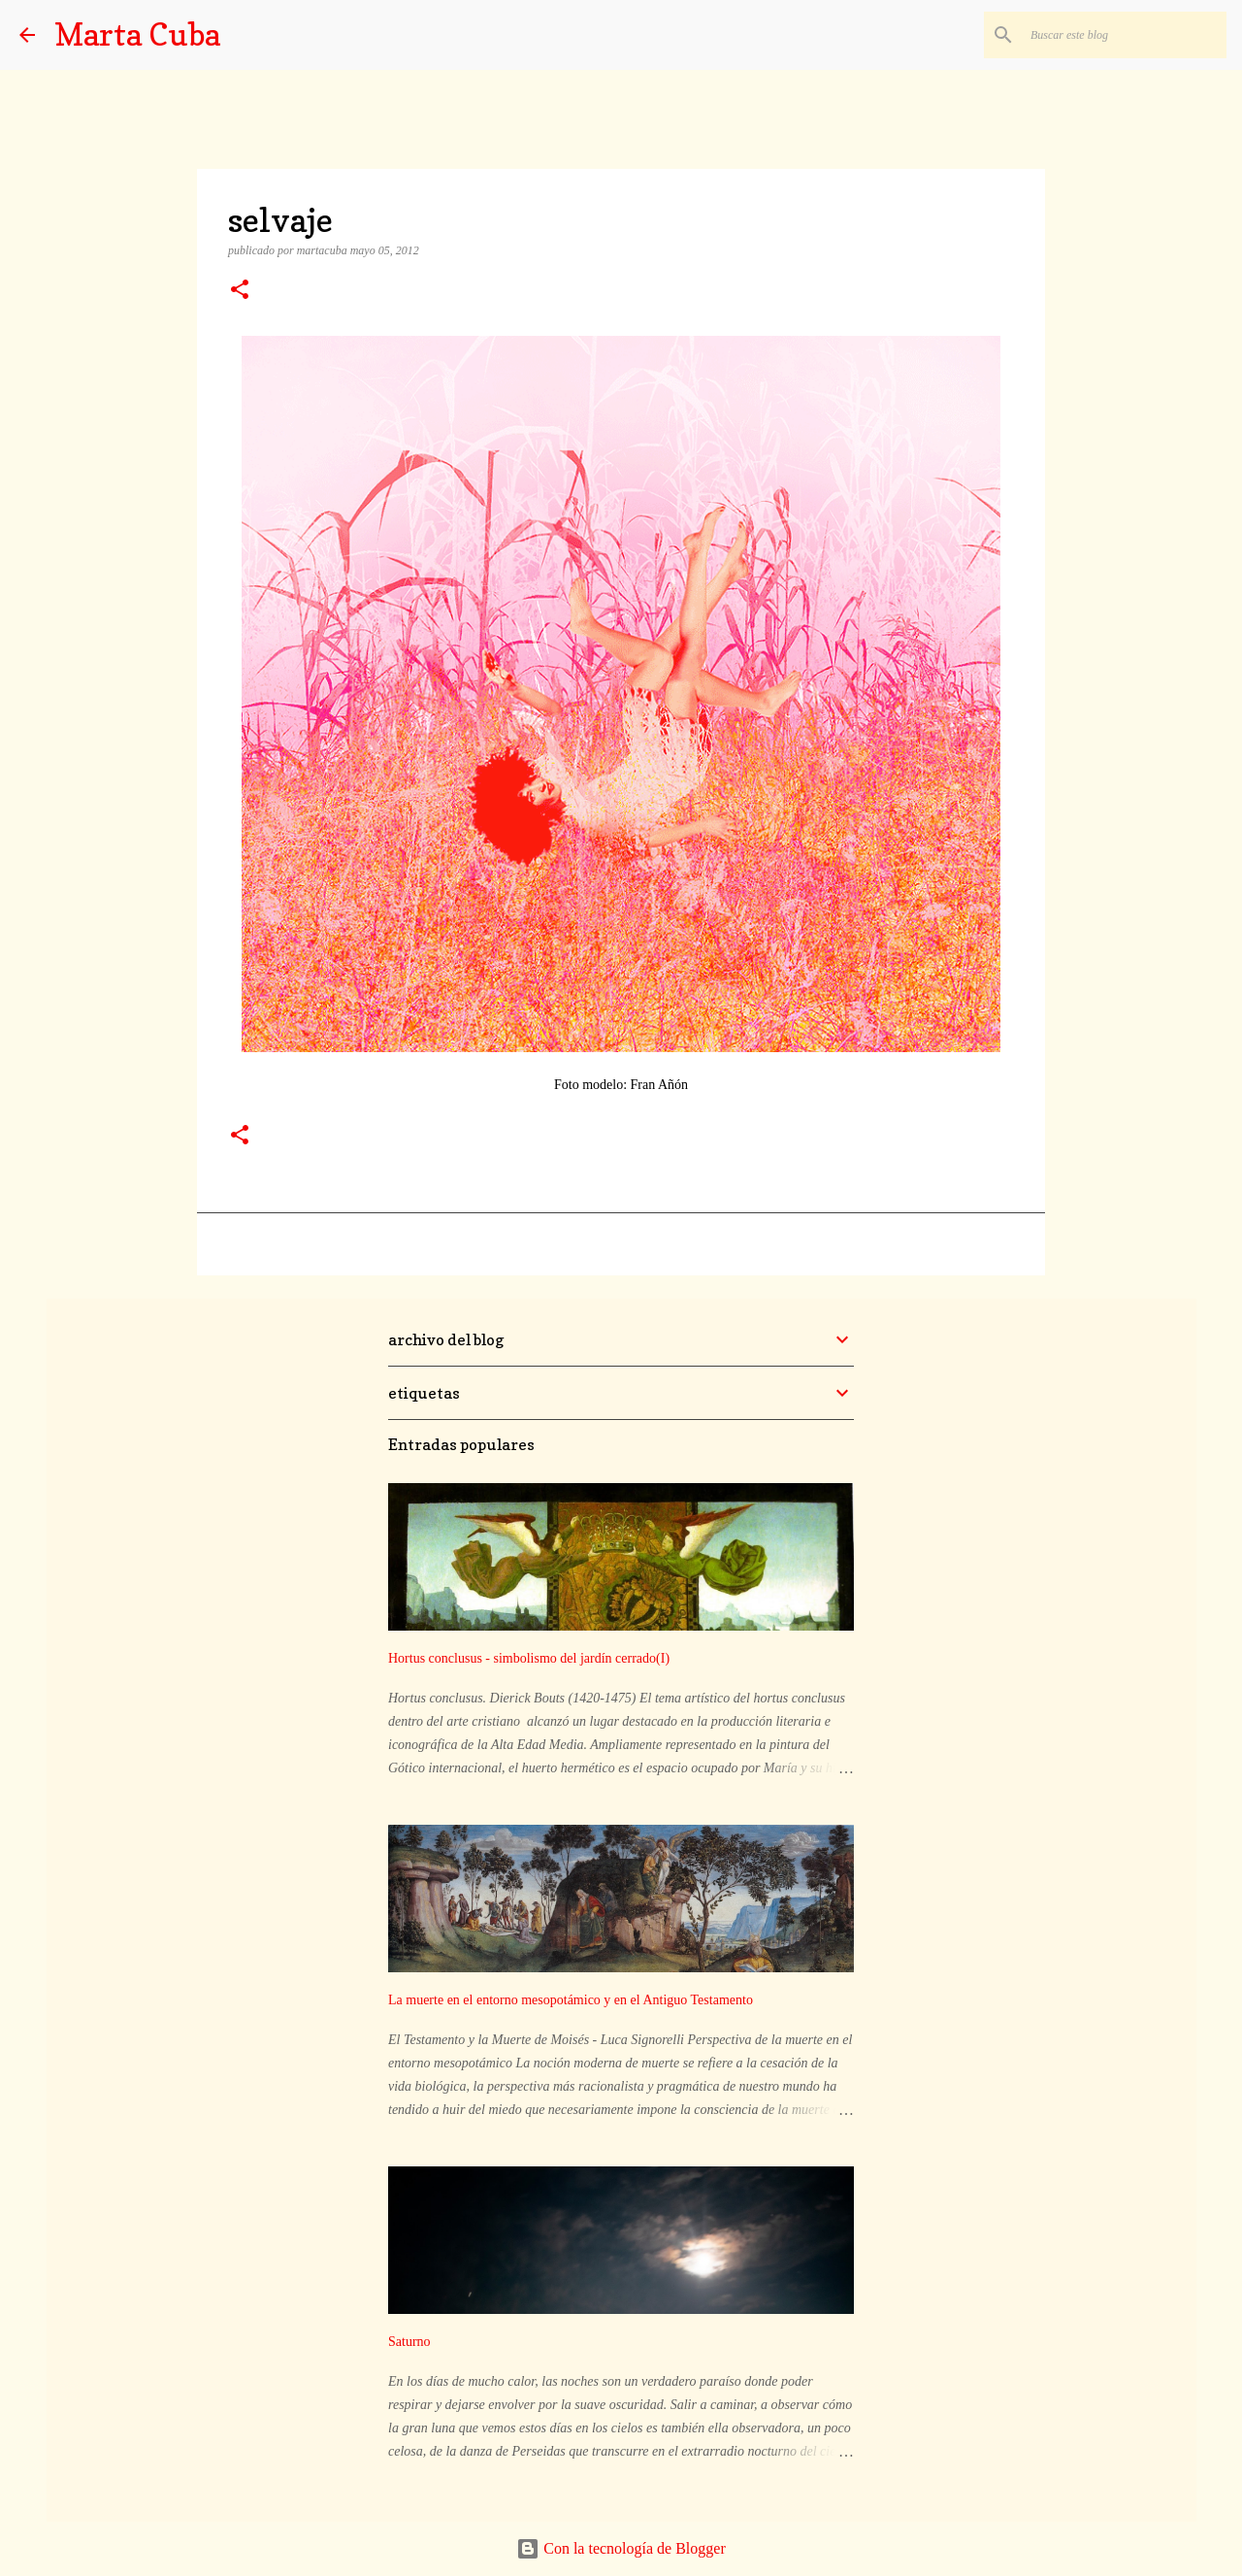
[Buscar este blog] (1124, 35)
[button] (239, 291)
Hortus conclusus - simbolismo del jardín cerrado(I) (529, 1658)
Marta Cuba (137, 34)
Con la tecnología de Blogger (621, 2548)
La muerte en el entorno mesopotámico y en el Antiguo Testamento (570, 2000)
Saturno (409, 2341)
